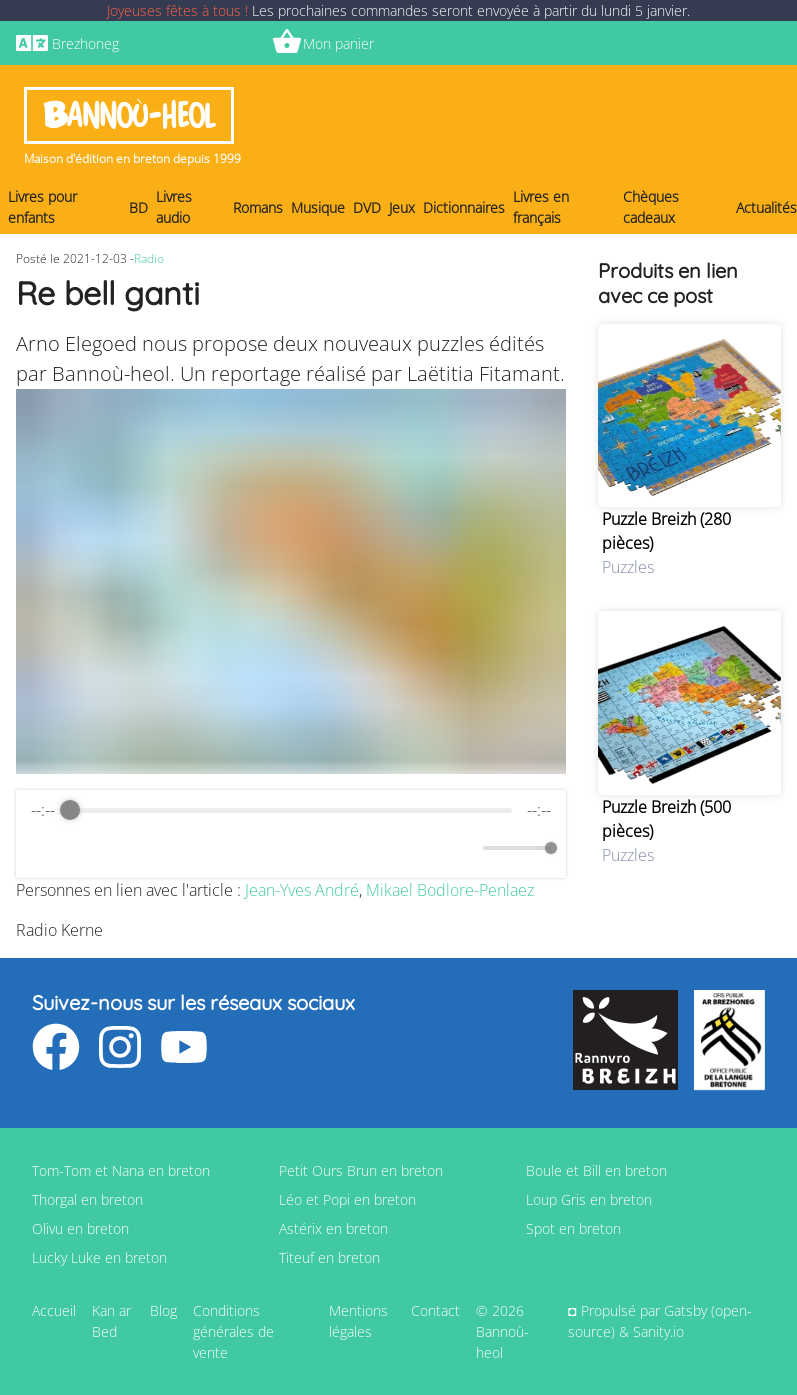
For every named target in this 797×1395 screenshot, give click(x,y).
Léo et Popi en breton (347, 1199)
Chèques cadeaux (651, 207)
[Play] (291, 848)
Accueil (54, 1310)
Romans (258, 207)
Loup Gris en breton (589, 1199)
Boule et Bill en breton (596, 1170)
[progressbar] (290, 810)
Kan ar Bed (111, 1321)
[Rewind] (247, 848)
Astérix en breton (333, 1228)
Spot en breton (573, 1228)
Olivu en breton (80, 1228)
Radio (149, 258)
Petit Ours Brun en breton (361, 1170)
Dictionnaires (464, 207)
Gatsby (685, 1310)
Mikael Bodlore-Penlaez (450, 890)
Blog (163, 1310)
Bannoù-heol (129, 115)
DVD (367, 207)
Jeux (402, 207)
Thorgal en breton (87, 1199)
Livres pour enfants (42, 207)
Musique (318, 207)
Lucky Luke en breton (99, 1257)
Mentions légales (358, 1321)
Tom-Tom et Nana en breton (121, 1170)
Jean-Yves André (302, 890)
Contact (435, 1310)
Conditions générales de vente (233, 1331)
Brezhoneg (85, 43)
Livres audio (174, 207)
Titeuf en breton (329, 1257)
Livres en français (541, 207)
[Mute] (464, 848)
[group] (291, 834)
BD (138, 207)
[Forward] (334, 848)
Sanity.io (658, 1331)
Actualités (766, 207)
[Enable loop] (44, 848)
